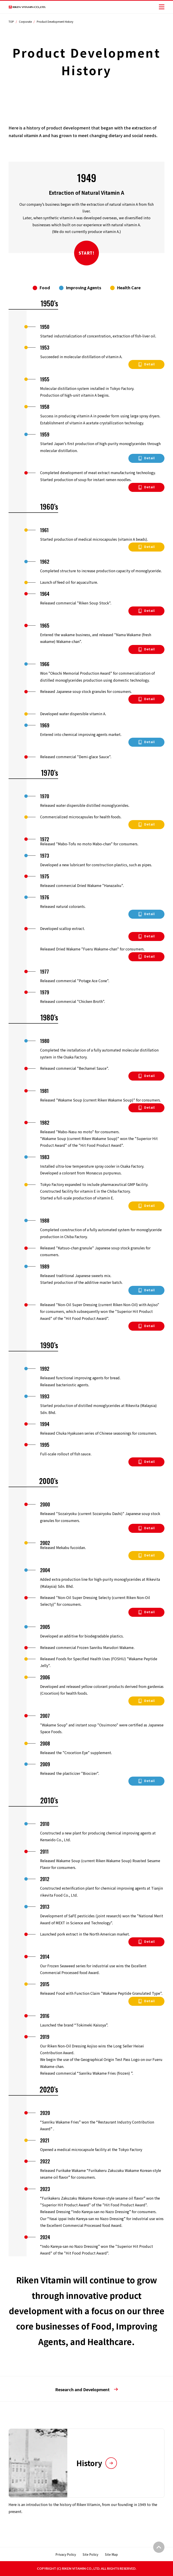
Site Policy (90, 2554)
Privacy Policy (65, 2554)
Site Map (111, 2554)
